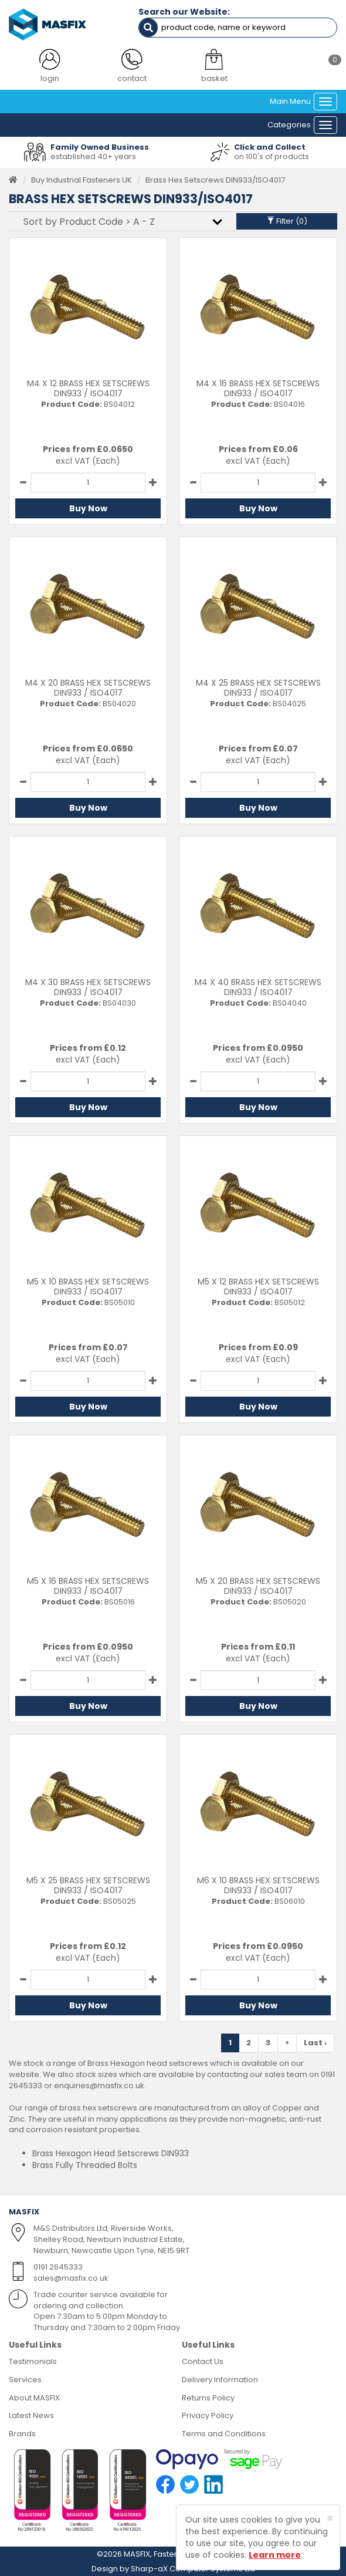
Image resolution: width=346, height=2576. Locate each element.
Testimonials (33, 2361)
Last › (315, 2042)
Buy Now (88, 508)
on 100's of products (271, 156)
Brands (22, 2433)
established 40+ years (93, 156)
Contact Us (202, 2361)
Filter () (287, 221)
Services (25, 2379)
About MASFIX (34, 2397)
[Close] (330, 2518)
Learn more (275, 2555)
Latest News (31, 2415)
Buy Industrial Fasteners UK (81, 180)
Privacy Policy (207, 2415)
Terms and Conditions (224, 2433)
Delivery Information (220, 2379)
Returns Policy (208, 2397)
